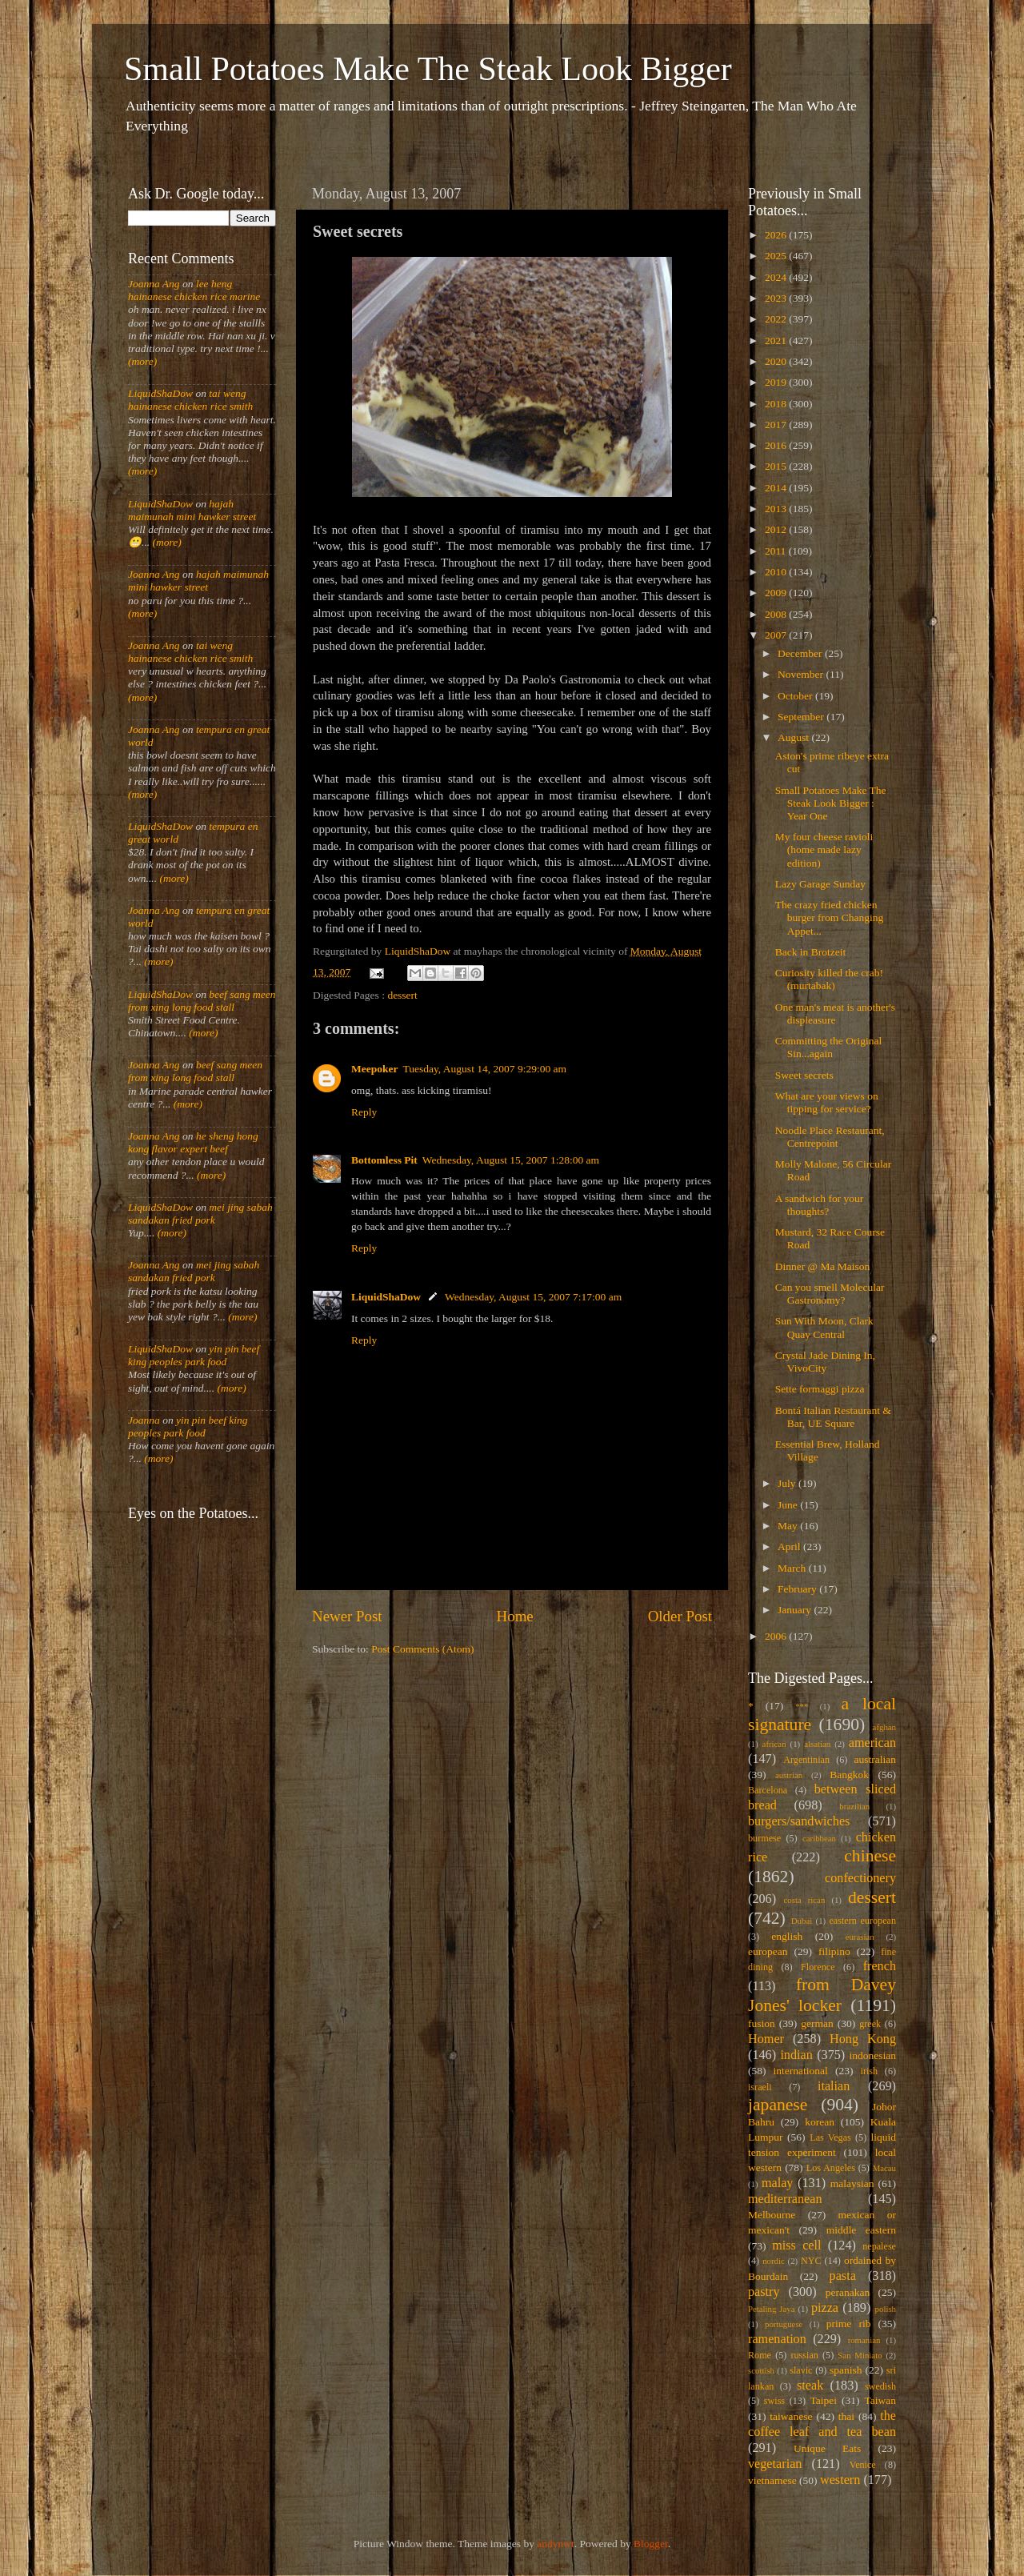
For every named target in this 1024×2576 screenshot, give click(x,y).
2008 (777, 614)
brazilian (854, 1806)
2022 (777, 319)
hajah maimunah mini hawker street (192, 510)
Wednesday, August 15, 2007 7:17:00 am (533, 1297)
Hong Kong (863, 2039)
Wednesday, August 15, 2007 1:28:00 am (510, 1160)
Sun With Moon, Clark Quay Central (824, 1327)
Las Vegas (830, 2137)
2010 (777, 572)
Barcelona (767, 1790)
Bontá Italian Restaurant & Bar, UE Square (833, 1416)
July (788, 1483)
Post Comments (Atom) (422, 1649)
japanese (777, 2104)
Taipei (824, 2400)
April (790, 1546)
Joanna (144, 1420)
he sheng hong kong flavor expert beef (193, 1142)
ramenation (777, 2339)
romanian (864, 2340)
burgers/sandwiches (799, 1821)
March (793, 1568)
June (789, 1505)
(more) (142, 361)
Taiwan (880, 2400)
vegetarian (775, 2464)
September (802, 717)
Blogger (651, 2544)
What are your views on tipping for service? (826, 1102)
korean (819, 2122)
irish (869, 2071)
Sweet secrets (804, 1075)
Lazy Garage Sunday (820, 884)
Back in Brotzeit (810, 952)
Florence (817, 1967)
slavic (801, 2370)
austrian (788, 1775)
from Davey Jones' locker (822, 1995)
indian (796, 2055)
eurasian (860, 1936)
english (786, 1936)
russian (804, 2355)
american (872, 1743)
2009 (777, 593)
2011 (777, 551)
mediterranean (785, 2199)
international (801, 2071)
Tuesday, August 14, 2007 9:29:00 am (484, 1069)
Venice (863, 2464)
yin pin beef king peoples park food (193, 1355)
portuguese (783, 2324)
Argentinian (806, 1759)
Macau (884, 2168)
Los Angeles (830, 2167)
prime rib (848, 2324)
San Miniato (860, 2355)
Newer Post (347, 1616)
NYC (811, 2260)
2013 (777, 509)
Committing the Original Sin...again (828, 1047)
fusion (761, 2023)
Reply (364, 1112)
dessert (402, 995)
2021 (777, 341)
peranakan (848, 2292)
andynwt (555, 2544)
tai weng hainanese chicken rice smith (190, 399)
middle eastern (861, 2230)
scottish (761, 2370)
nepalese (879, 2246)
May (789, 1526)
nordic (773, 2261)
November (802, 674)
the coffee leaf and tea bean (822, 2424)
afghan (884, 1727)
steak (810, 2385)
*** (801, 1706)
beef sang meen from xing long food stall (202, 1000)
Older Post (680, 1616)
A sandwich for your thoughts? (819, 1204)
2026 (777, 235)
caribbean (819, 1838)
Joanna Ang (154, 284)
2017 (777, 425)
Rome (759, 2355)
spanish (846, 2370)
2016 (777, 445)
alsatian (817, 1744)
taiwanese (791, 2416)
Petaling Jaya (771, 2309)
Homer (766, 2039)
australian (875, 1759)
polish (885, 2309)
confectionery (860, 1878)
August (794, 737)
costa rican (804, 1900)
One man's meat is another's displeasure (835, 1013)
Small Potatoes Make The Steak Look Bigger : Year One (830, 803)
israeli (760, 2087)
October (796, 696)
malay (778, 2183)
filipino (834, 1951)
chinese (870, 1855)
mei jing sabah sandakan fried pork (200, 1213)
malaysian (852, 2183)
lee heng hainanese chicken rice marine (194, 290)
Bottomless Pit (384, 1160)
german (817, 2023)
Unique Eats (827, 2448)
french (879, 1966)
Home (515, 1616)
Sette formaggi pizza (820, 1389)
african (774, 1744)
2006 (777, 1636)
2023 (777, 298)
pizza (824, 2308)
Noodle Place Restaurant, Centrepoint (830, 1136)
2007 (777, 635)
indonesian (873, 2055)
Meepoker (374, 1069)
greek (870, 2023)
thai (846, 2416)
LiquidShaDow (386, 1297)
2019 (777, 382)
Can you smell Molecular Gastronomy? (830, 1293)
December (801, 653)
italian (834, 2086)
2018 (777, 404)
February (798, 1589)
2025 (777, 256)
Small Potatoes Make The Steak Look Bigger (428, 68)
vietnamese (772, 2480)
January (796, 1610)
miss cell (796, 2245)
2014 (777, 488)
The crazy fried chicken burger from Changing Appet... (829, 917)
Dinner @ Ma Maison (822, 1266)
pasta (843, 2276)
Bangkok (849, 1775)
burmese (764, 1838)
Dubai (801, 1920)
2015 (777, 466)
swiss (774, 2400)
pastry (764, 2292)
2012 (777, 529)
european (767, 1951)
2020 (777, 361)
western (840, 2480)
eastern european (862, 1920)
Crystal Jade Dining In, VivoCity (825, 1361)
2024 (777, 277)
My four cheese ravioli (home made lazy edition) (824, 849)
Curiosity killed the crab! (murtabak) (829, 979)
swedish (880, 2386)
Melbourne (771, 2215)
